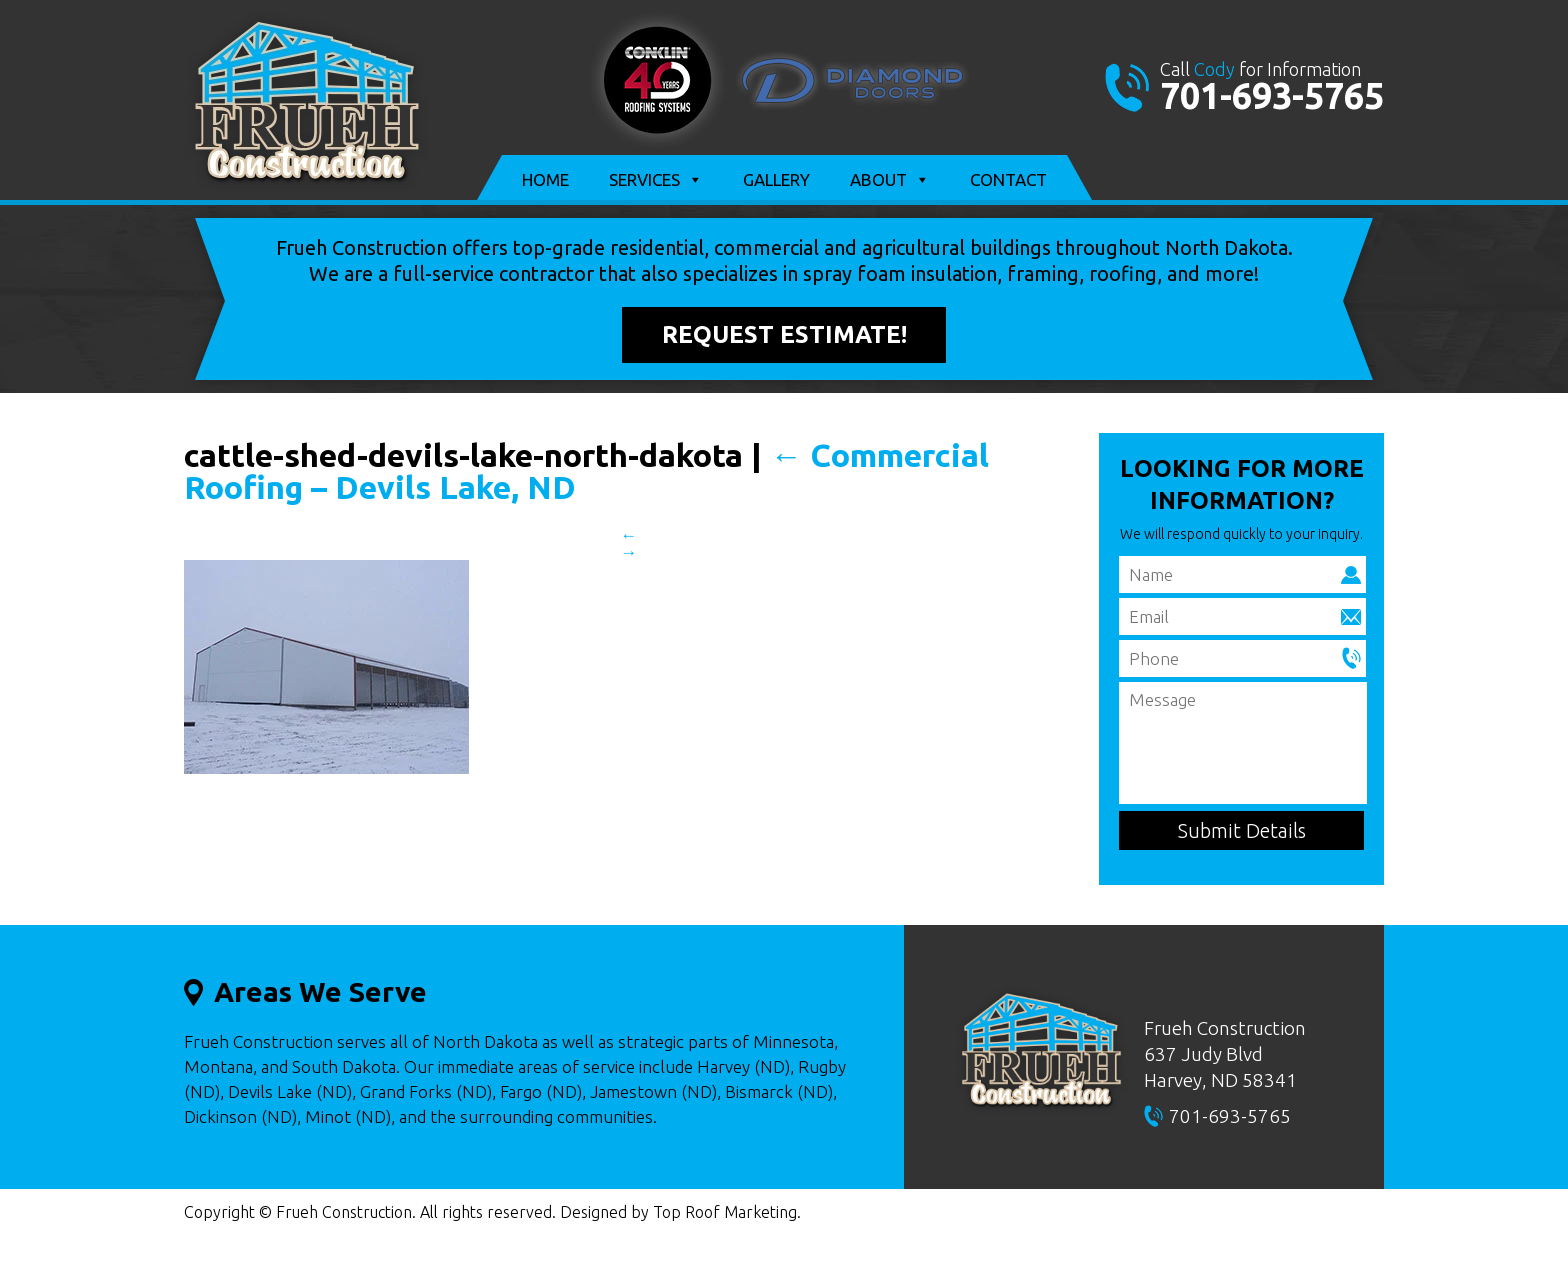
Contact (1008, 179)
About (890, 180)
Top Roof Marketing (725, 1212)
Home (545, 179)
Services (656, 180)
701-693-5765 (1272, 95)
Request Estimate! (784, 334)
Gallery (776, 179)
